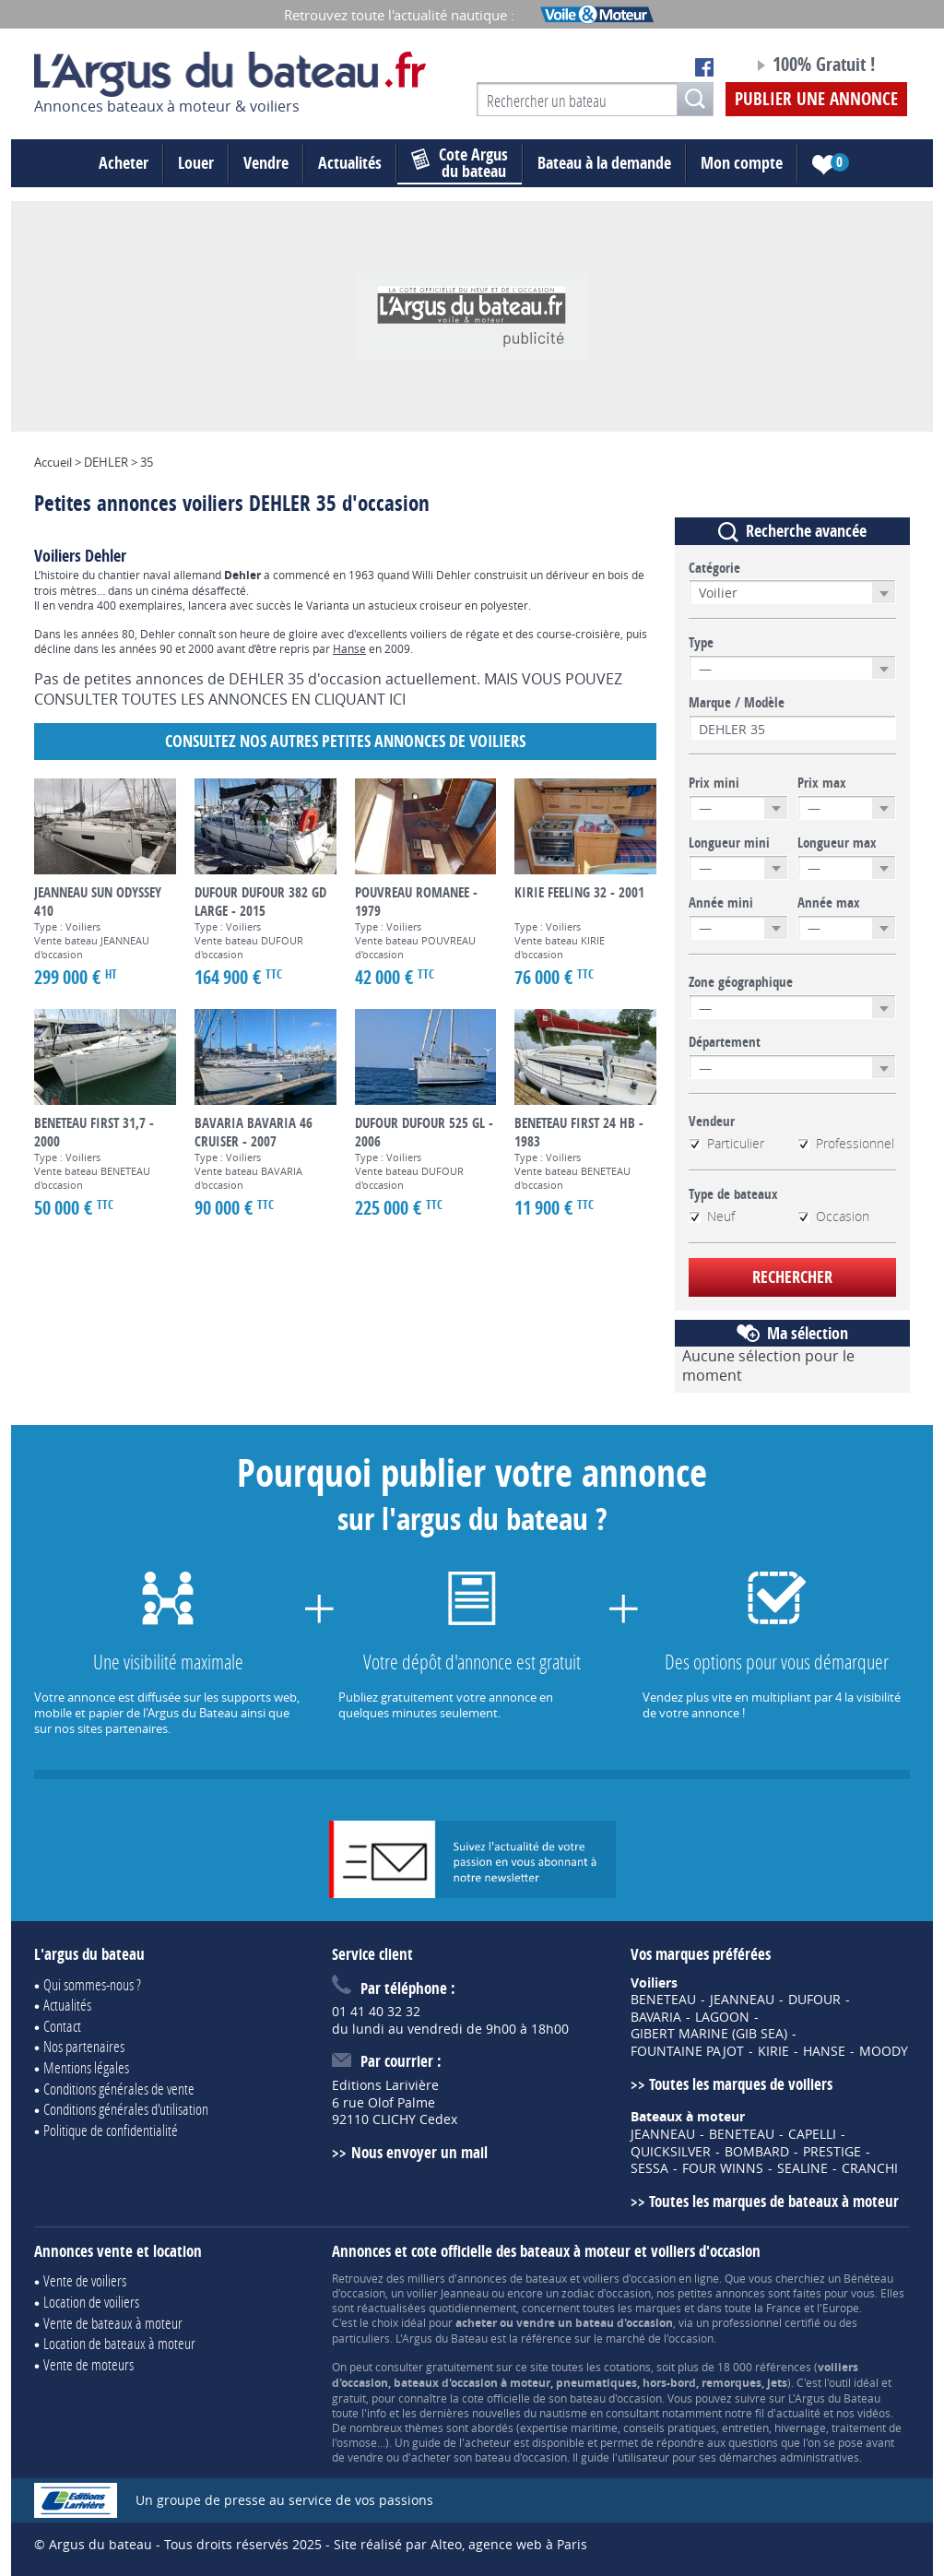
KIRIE (773, 2051)
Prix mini (714, 783)
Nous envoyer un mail (419, 2152)
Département (725, 1042)
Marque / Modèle (737, 703)
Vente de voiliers (84, 2280)
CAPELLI (812, 2134)
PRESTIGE (832, 2151)
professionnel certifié (766, 2322)
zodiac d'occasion (606, 2292)
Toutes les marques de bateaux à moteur (774, 2201)
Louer (196, 162)
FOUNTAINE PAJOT (687, 2051)
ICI (397, 699)
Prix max (821, 783)
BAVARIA (656, 2017)
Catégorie (714, 568)
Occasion (833, 1216)
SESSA (649, 2168)
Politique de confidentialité (110, 2130)
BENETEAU (663, 1999)
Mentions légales (86, 2067)
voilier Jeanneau (448, 2292)
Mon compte (742, 162)
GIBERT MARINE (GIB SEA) (709, 2033)
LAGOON (722, 2017)
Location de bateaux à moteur (119, 2343)
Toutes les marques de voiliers (740, 2084)
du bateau (459, 163)
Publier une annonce (816, 99)
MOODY (883, 2051)
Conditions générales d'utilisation (125, 2108)
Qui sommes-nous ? (92, 1984)
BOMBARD (757, 2151)
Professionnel (845, 1143)
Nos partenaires (83, 2046)
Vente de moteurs (88, 2364)
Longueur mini (729, 843)
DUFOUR (814, 1999)
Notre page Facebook (704, 67)
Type (701, 643)
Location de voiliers (91, 2301)
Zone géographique (741, 982)
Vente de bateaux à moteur (113, 2322)
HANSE (824, 2051)
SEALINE (802, 2168)
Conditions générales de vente (119, 2088)
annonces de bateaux (512, 2278)
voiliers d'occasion (629, 2278)
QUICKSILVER (671, 2151)
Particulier (726, 1143)
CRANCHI (870, 2168)
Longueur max (837, 843)
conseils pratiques (669, 2427)
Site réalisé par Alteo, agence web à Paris (460, 2544)
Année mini (721, 903)
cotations (627, 2366)
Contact (62, 2025)
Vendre (266, 162)
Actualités (350, 162)
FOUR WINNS (722, 2168)
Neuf (712, 1216)
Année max (828, 903)
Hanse (349, 648)
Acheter (123, 162)
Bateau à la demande (604, 162)
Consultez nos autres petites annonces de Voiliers (345, 741)
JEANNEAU (742, 1999)
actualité (798, 2412)
